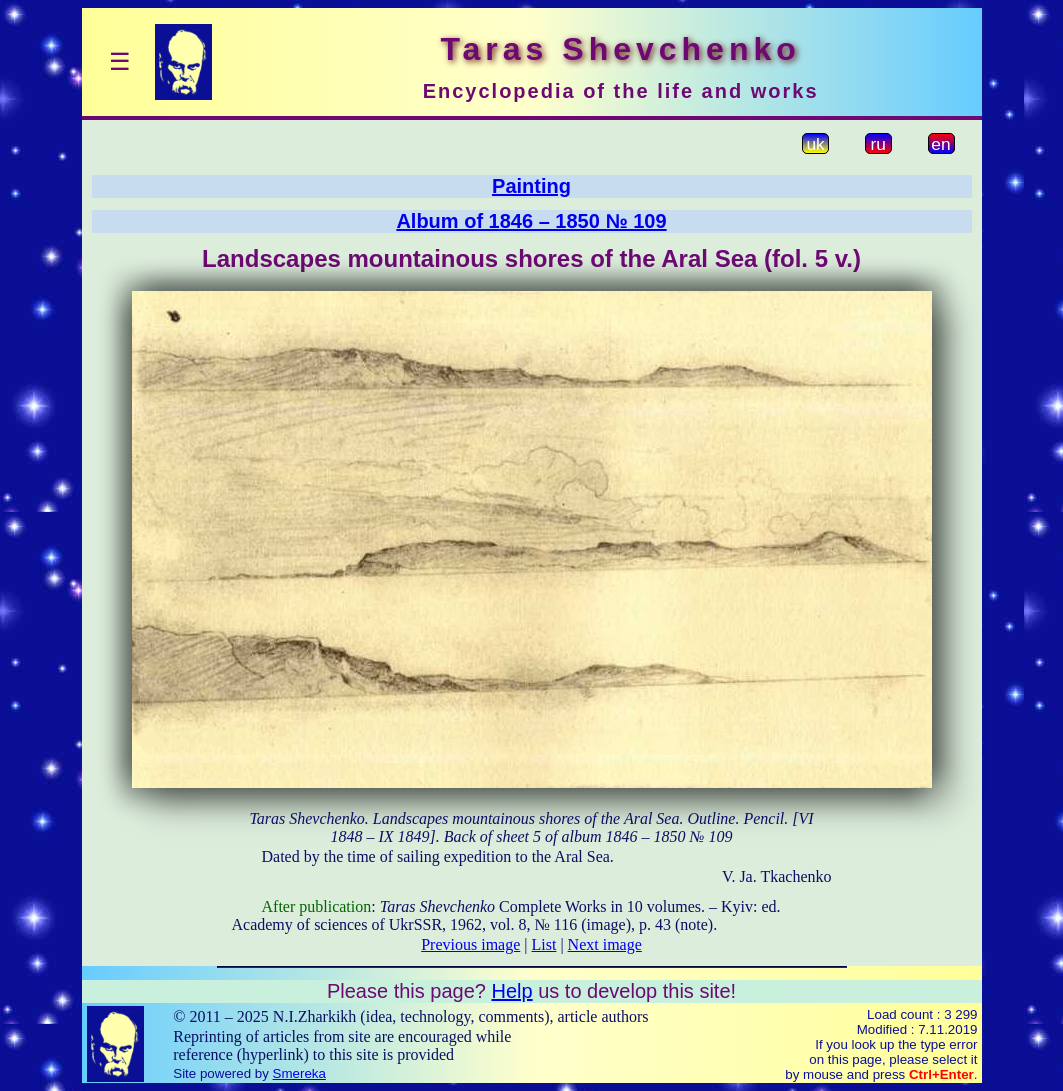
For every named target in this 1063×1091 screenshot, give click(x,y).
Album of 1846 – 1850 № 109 (531, 221)
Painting (531, 186)
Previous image (470, 944)
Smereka (299, 1073)
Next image (605, 944)
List (544, 944)
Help (511, 991)
